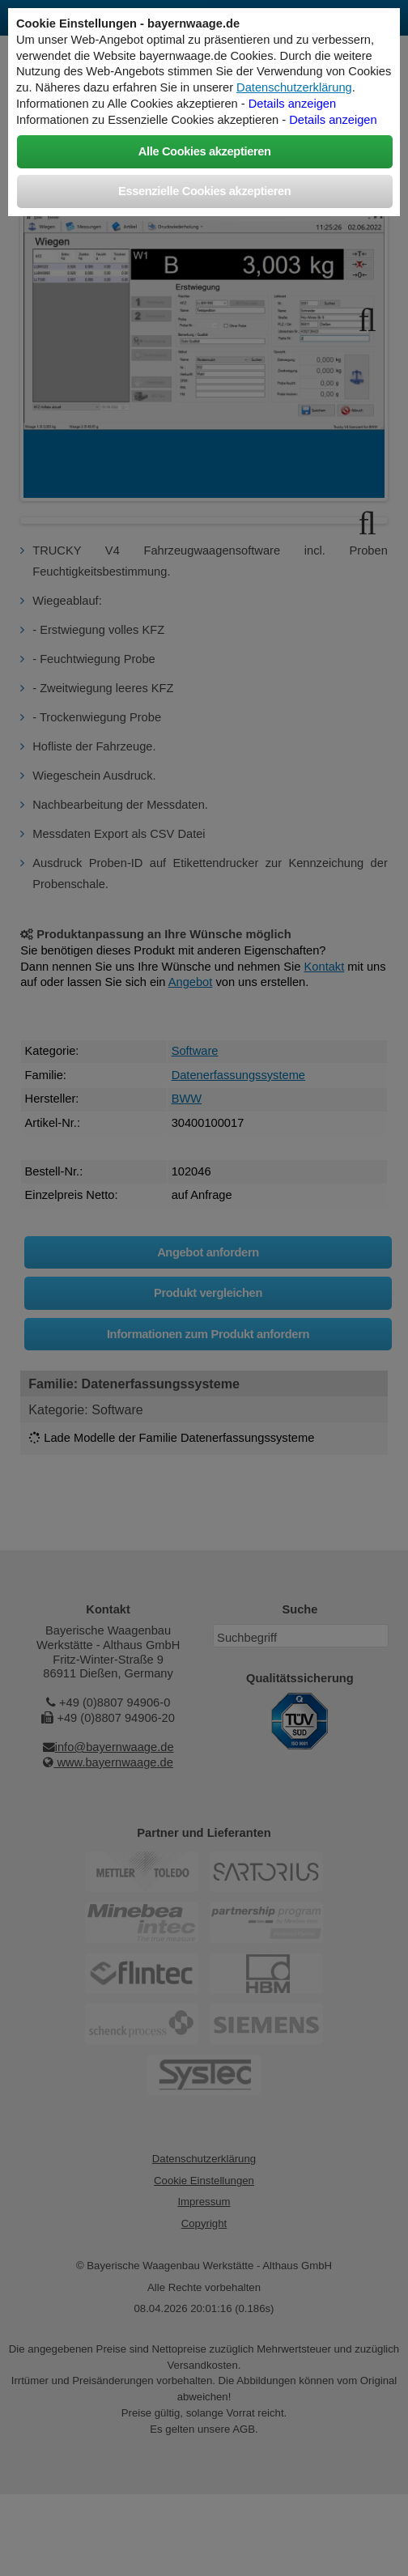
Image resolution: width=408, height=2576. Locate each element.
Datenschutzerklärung (294, 87)
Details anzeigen (292, 103)
